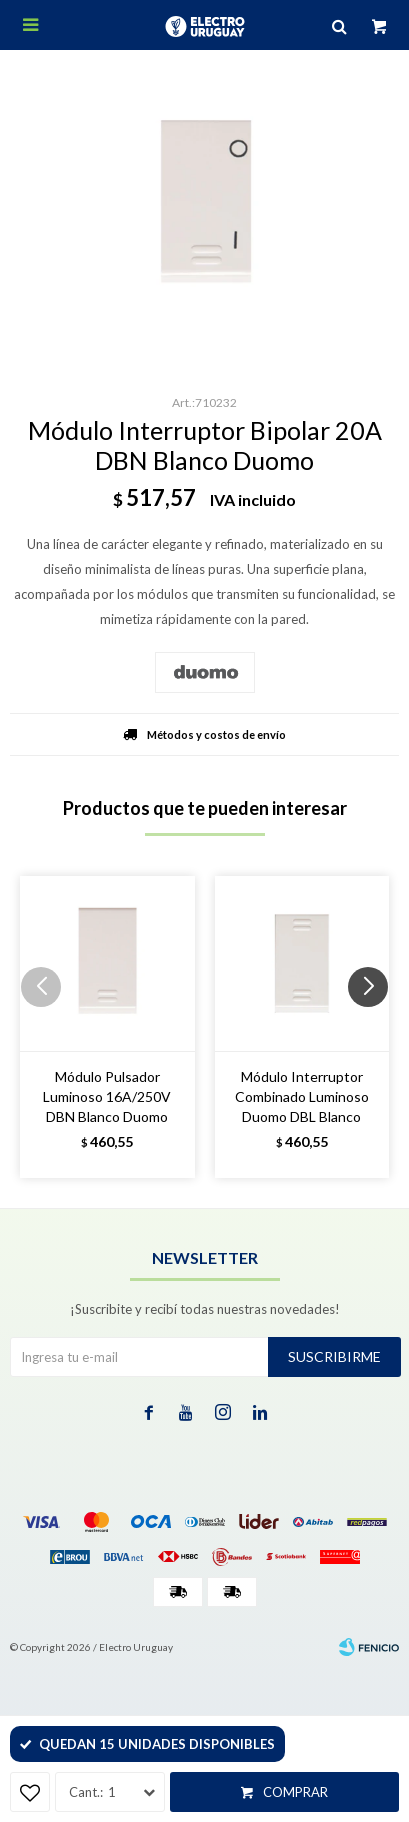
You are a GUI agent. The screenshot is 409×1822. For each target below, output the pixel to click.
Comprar (295, 1792)
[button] (375, 1027)
